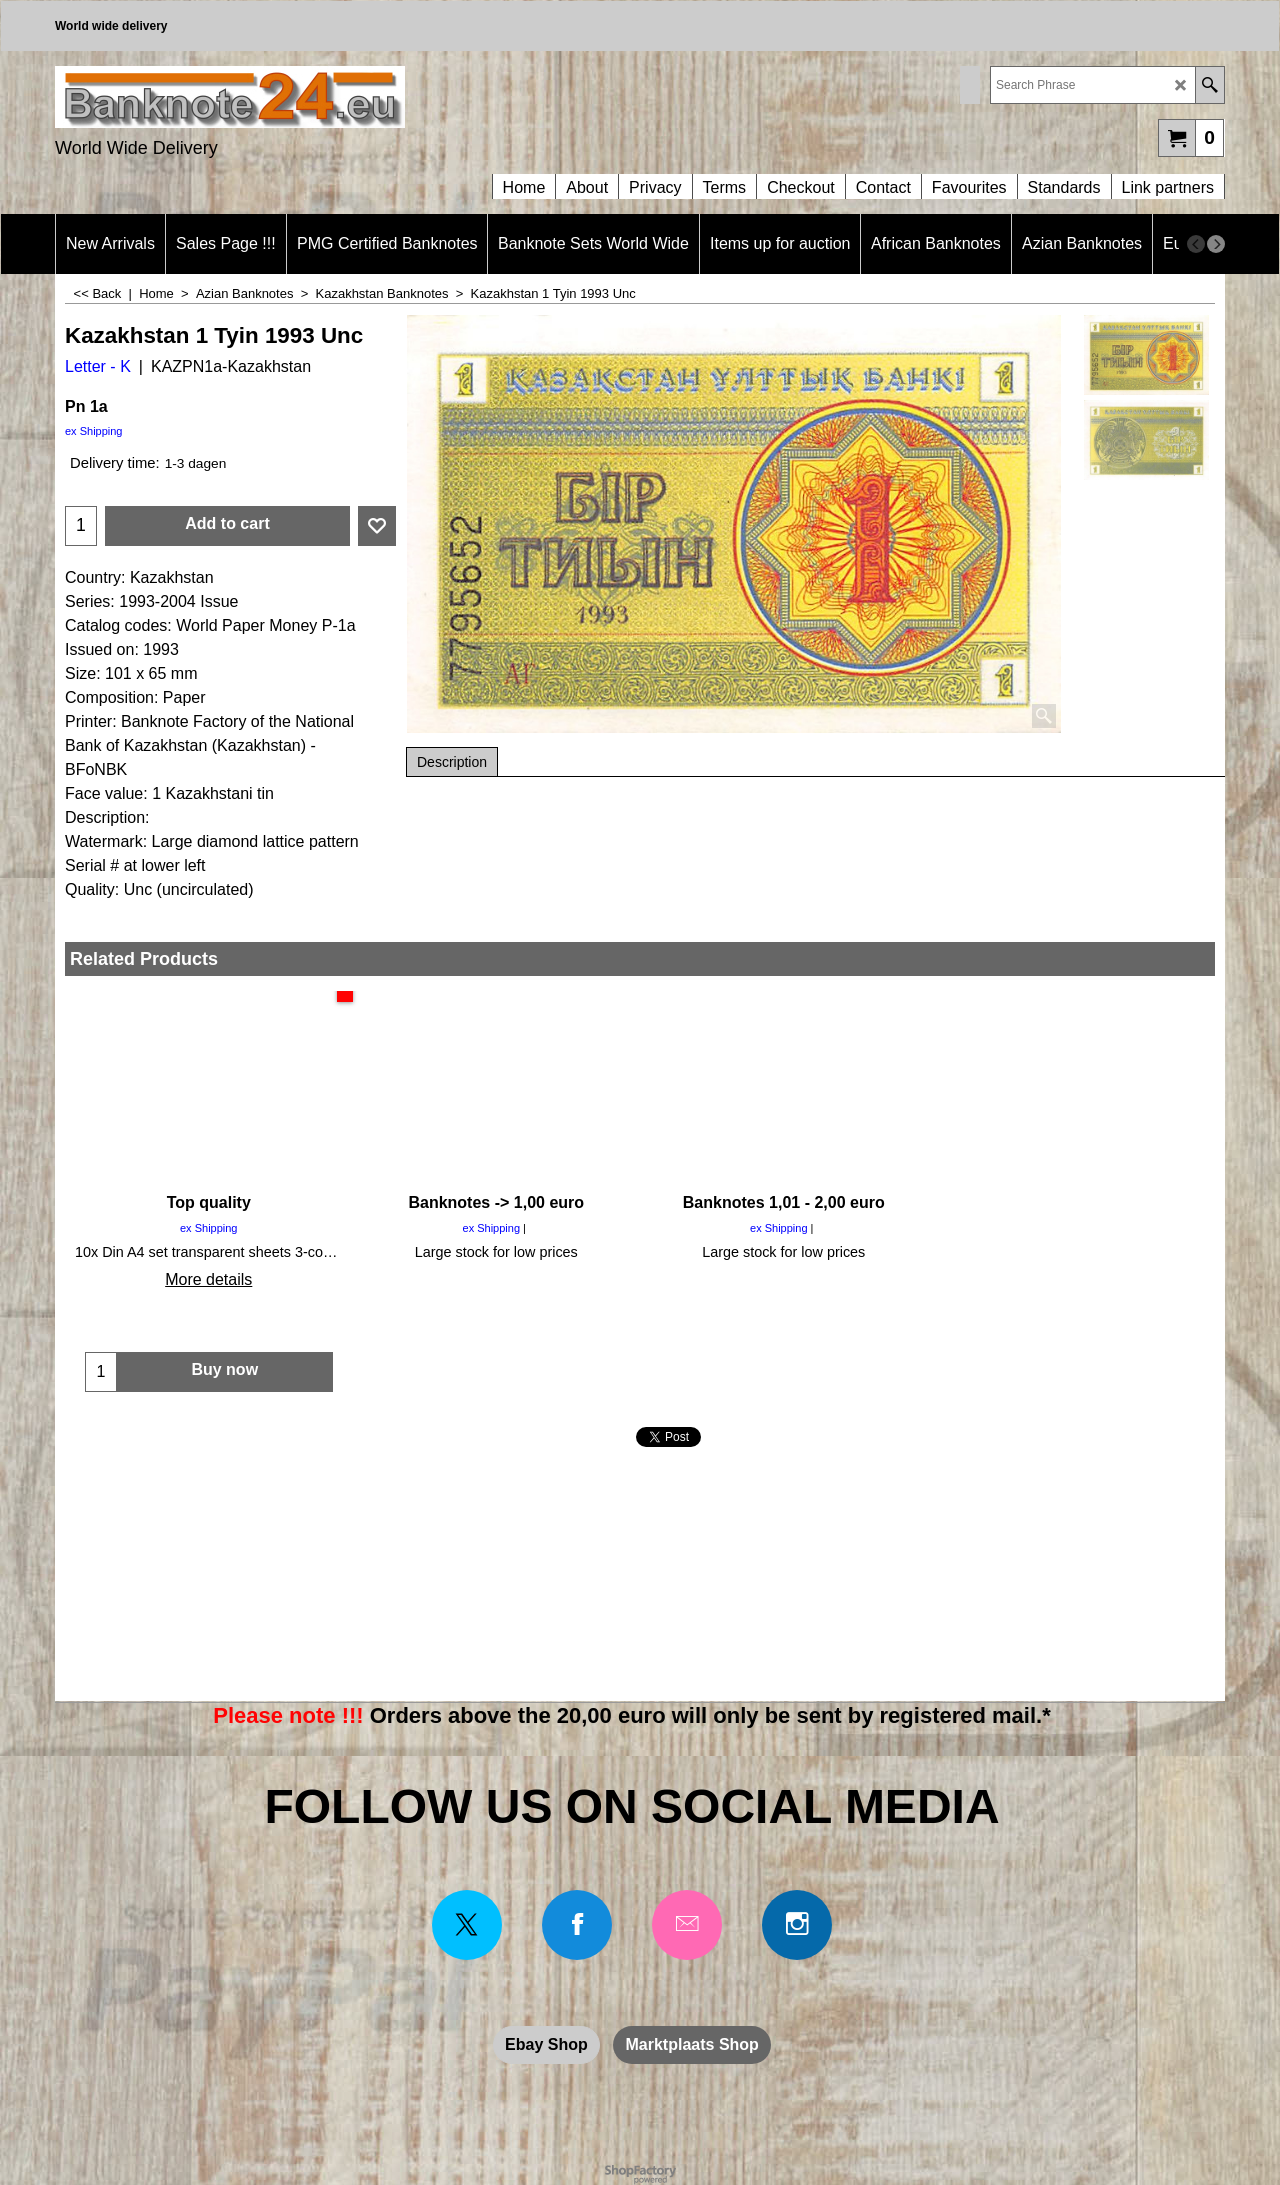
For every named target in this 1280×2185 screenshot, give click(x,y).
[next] (1216, 244)
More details (208, 1279)
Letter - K (98, 366)
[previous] (1196, 244)
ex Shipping (94, 431)
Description (452, 762)
